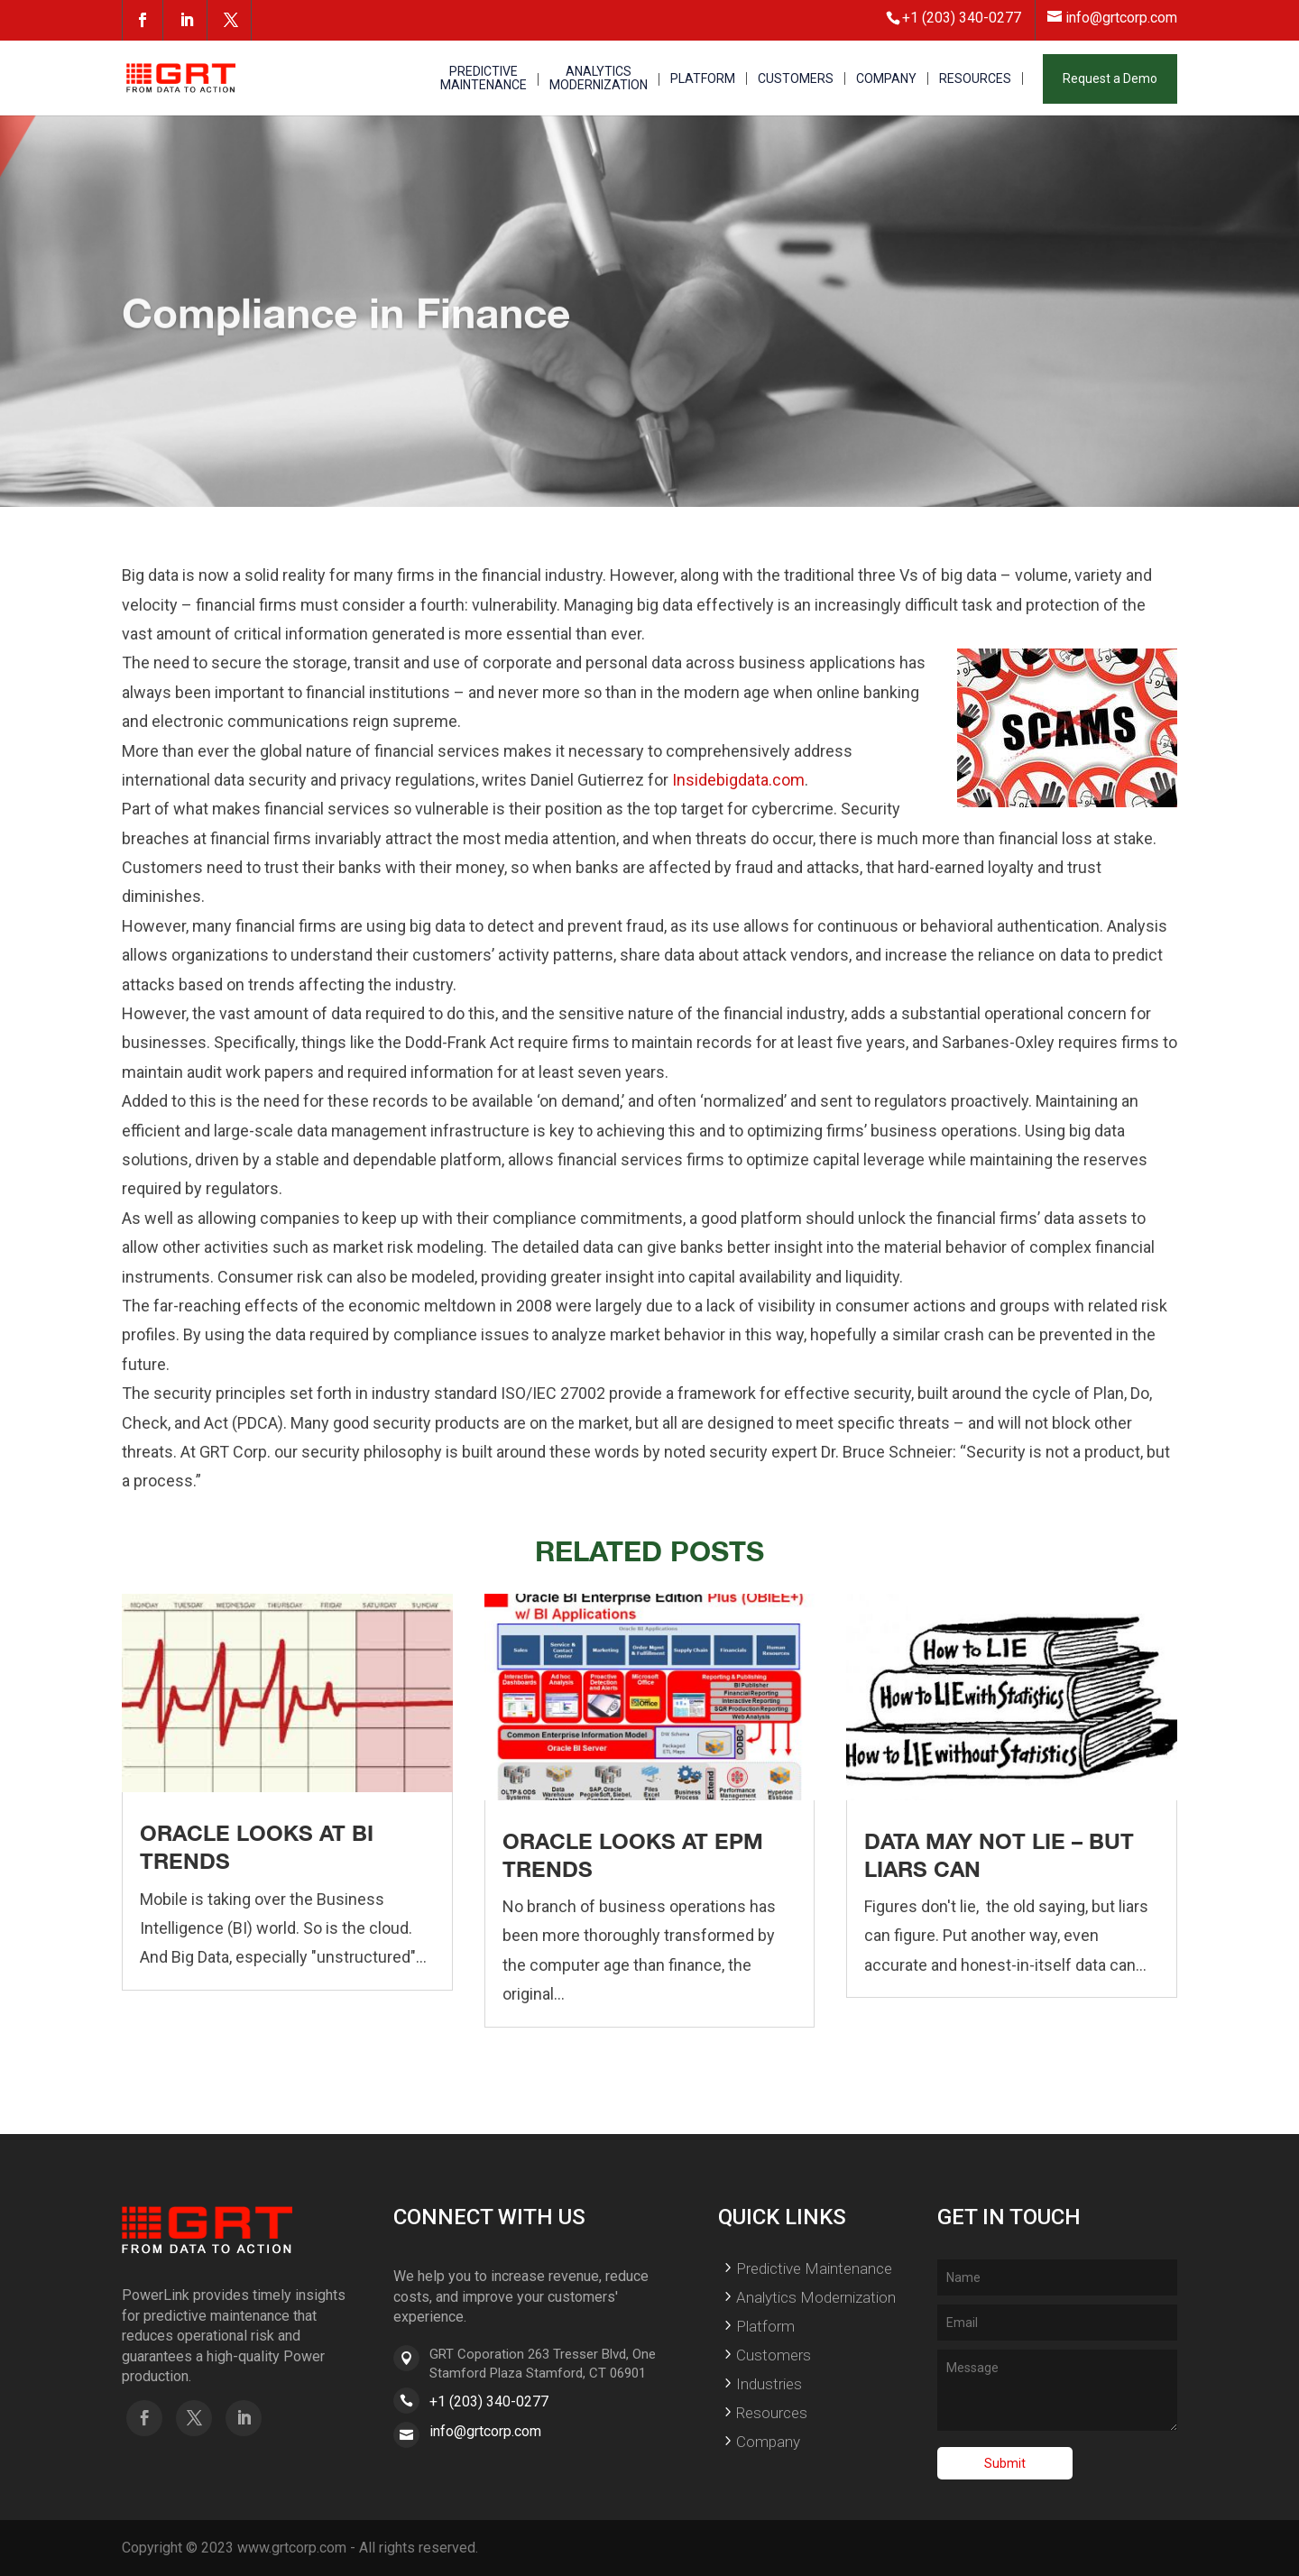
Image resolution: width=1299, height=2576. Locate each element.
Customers (773, 2355)
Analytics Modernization (816, 2297)
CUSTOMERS (796, 79)
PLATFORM (702, 79)
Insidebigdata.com (738, 779)
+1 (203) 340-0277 (488, 2401)
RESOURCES (975, 79)
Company (768, 2442)
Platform (765, 2326)
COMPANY (886, 79)
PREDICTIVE (483, 79)
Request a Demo (1110, 78)
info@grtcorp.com (485, 2431)
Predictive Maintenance (814, 2268)
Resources (771, 2413)
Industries (769, 2384)
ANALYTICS (598, 79)
